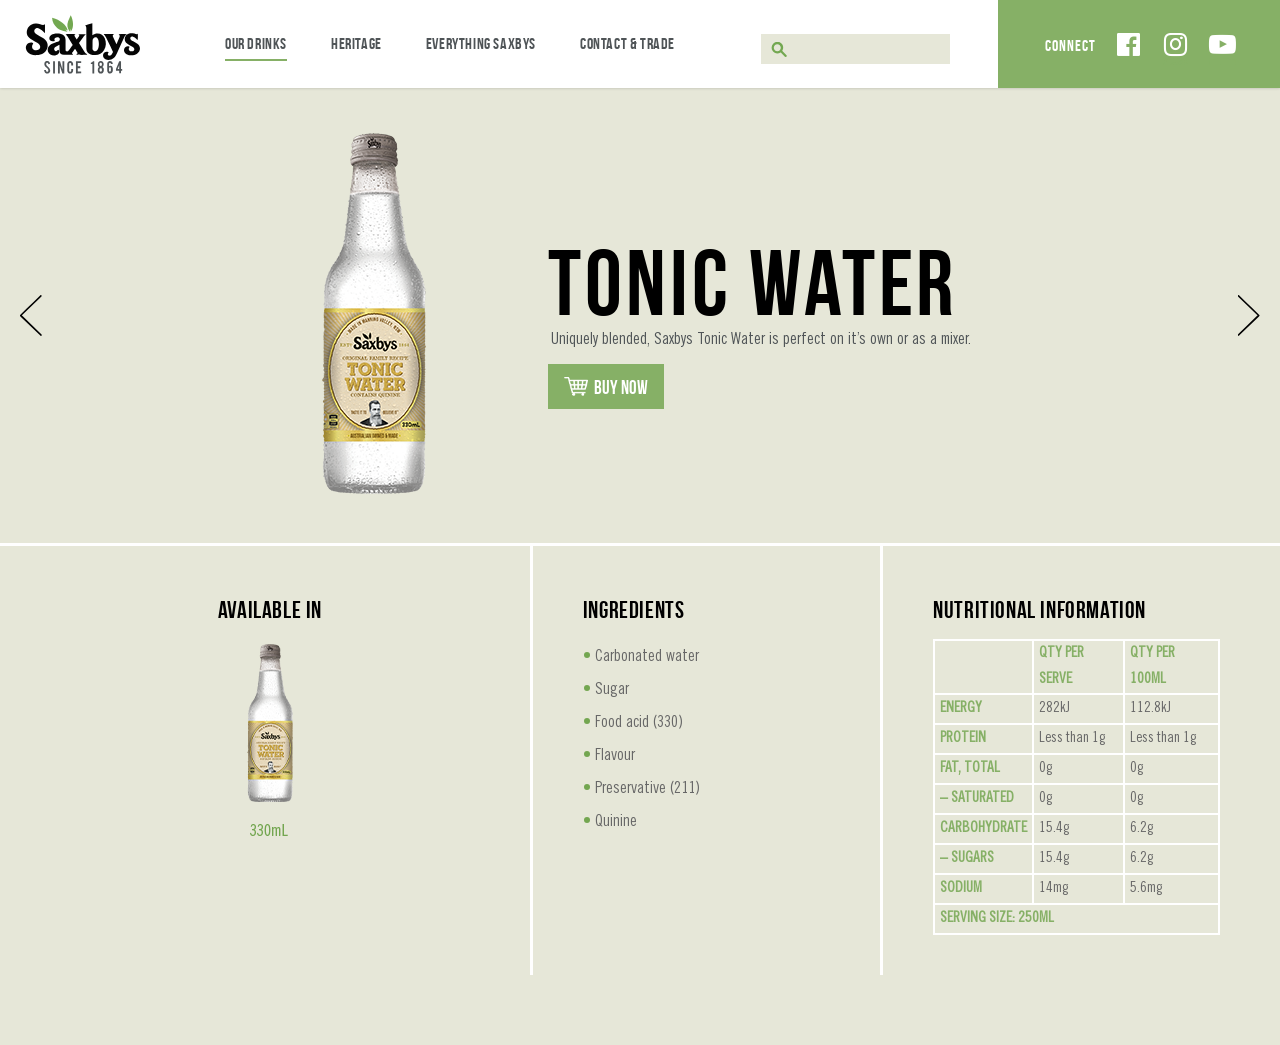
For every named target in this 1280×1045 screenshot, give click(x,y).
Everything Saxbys (481, 43)
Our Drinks (256, 43)
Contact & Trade (627, 43)
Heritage (356, 43)
